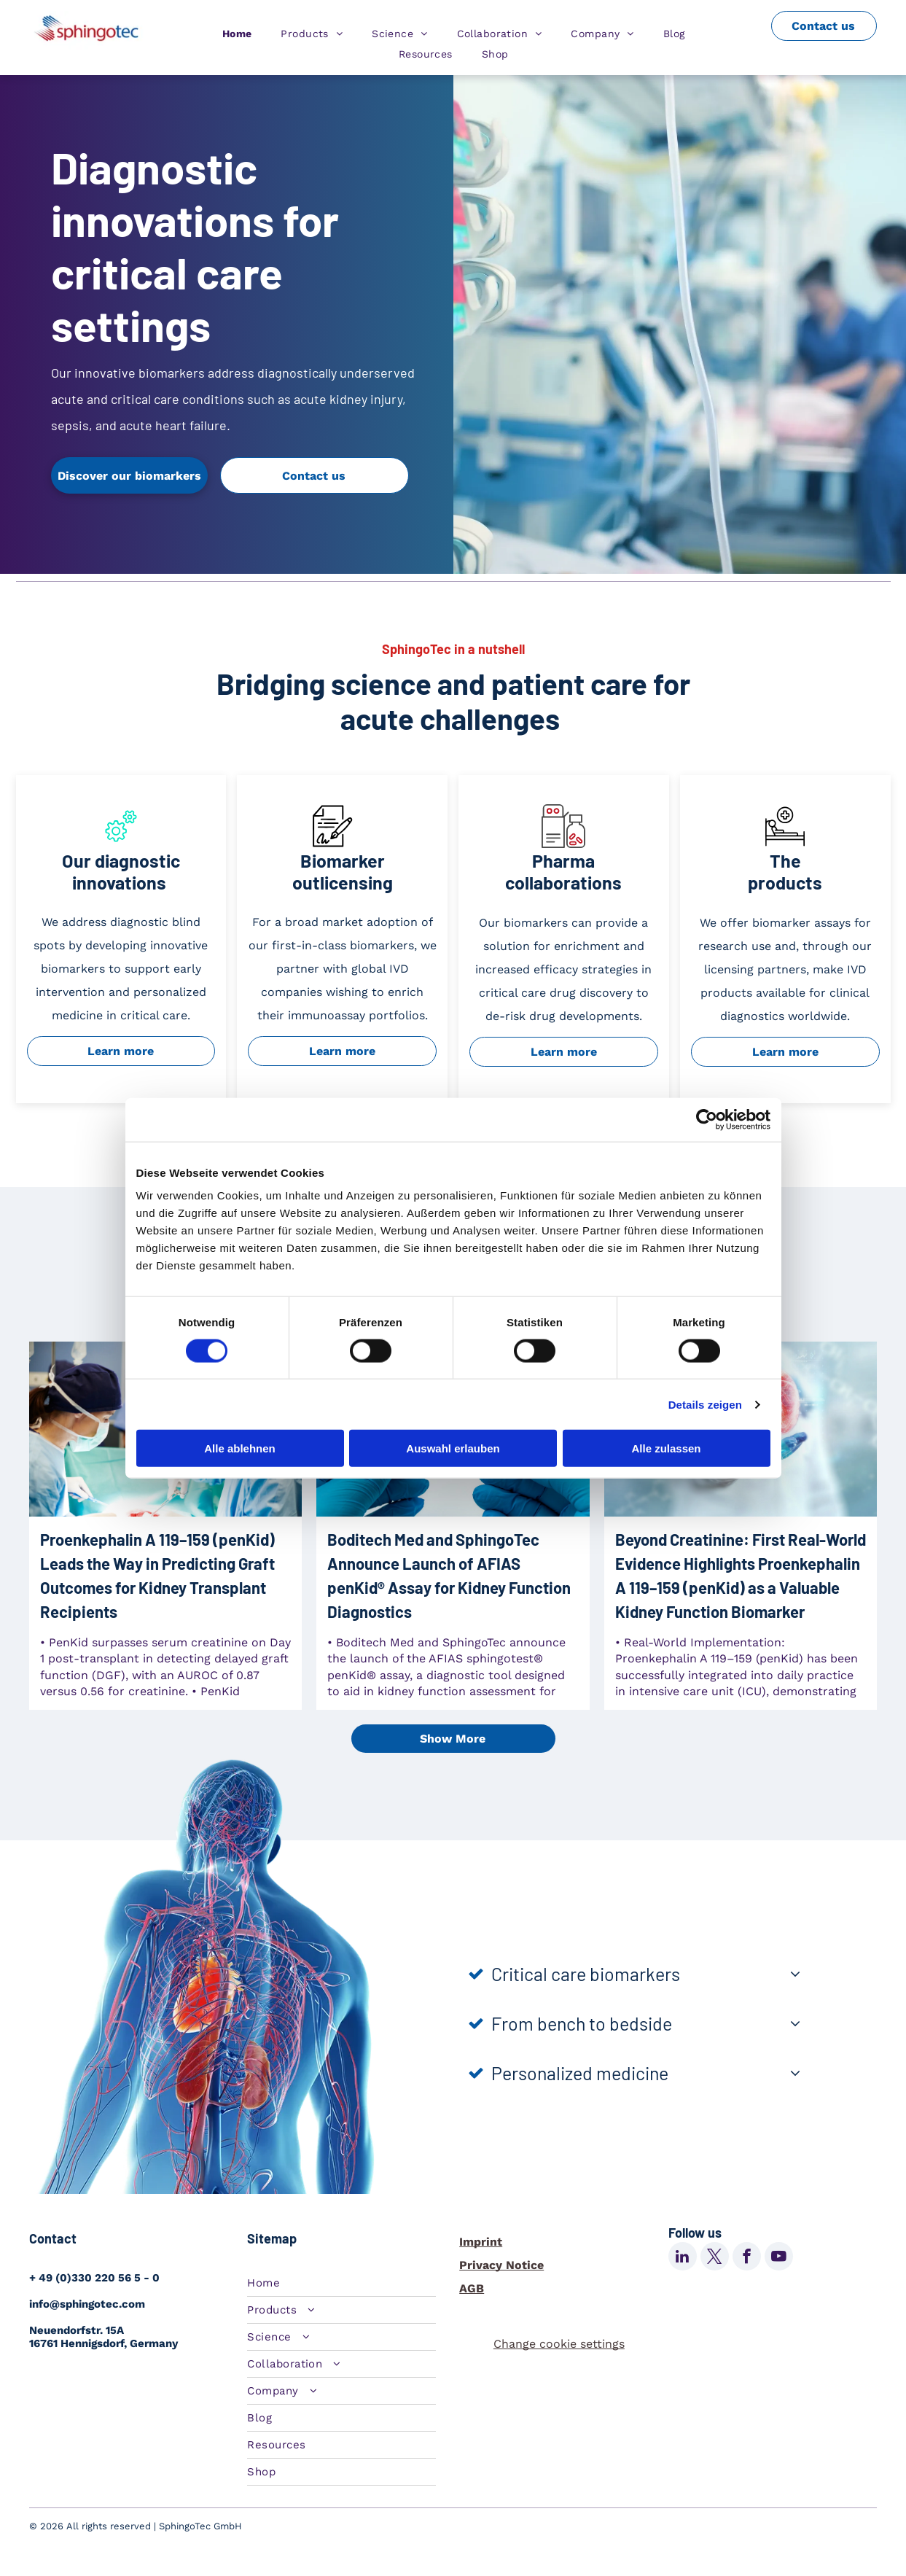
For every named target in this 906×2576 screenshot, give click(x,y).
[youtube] (779, 2258)
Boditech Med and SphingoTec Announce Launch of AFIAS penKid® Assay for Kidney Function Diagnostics (449, 1575)
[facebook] (747, 2258)
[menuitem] (237, 33)
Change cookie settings (559, 2344)
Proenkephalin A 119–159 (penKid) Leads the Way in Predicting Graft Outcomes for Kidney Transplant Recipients (157, 1575)
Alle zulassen (665, 1448)
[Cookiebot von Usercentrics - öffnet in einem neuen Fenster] (706, 1119)
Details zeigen (705, 1404)
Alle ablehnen (240, 1448)
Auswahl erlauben (452, 1448)
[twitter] (714, 2258)
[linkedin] (682, 2258)
